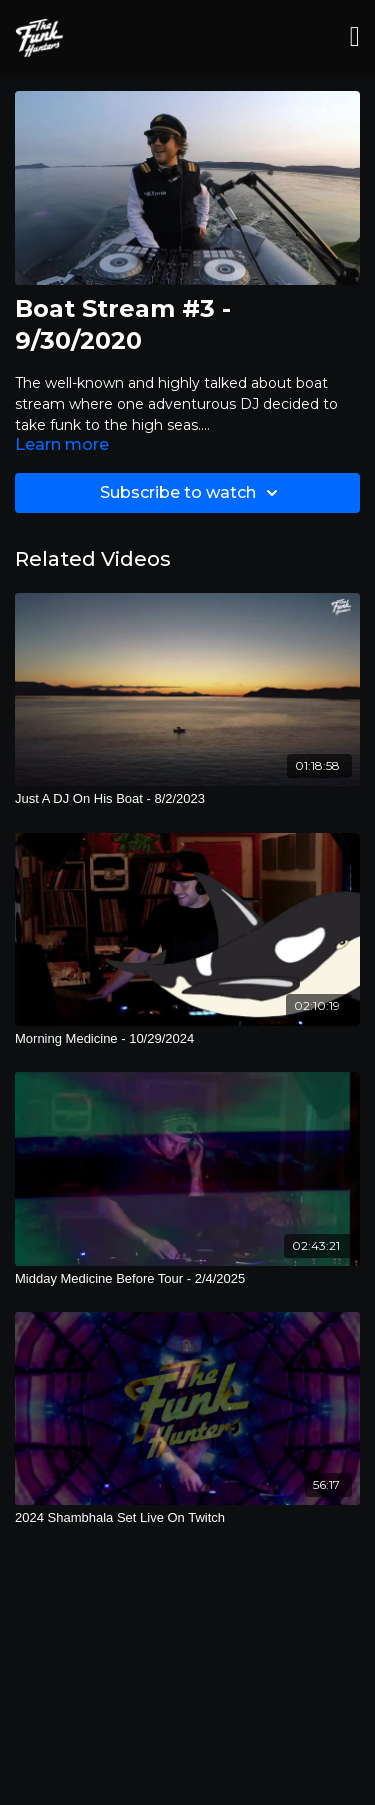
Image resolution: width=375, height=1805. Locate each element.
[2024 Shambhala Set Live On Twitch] (187, 1518)
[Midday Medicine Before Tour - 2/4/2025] (187, 1279)
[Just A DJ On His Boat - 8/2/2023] (187, 799)
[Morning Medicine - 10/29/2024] (187, 1039)
